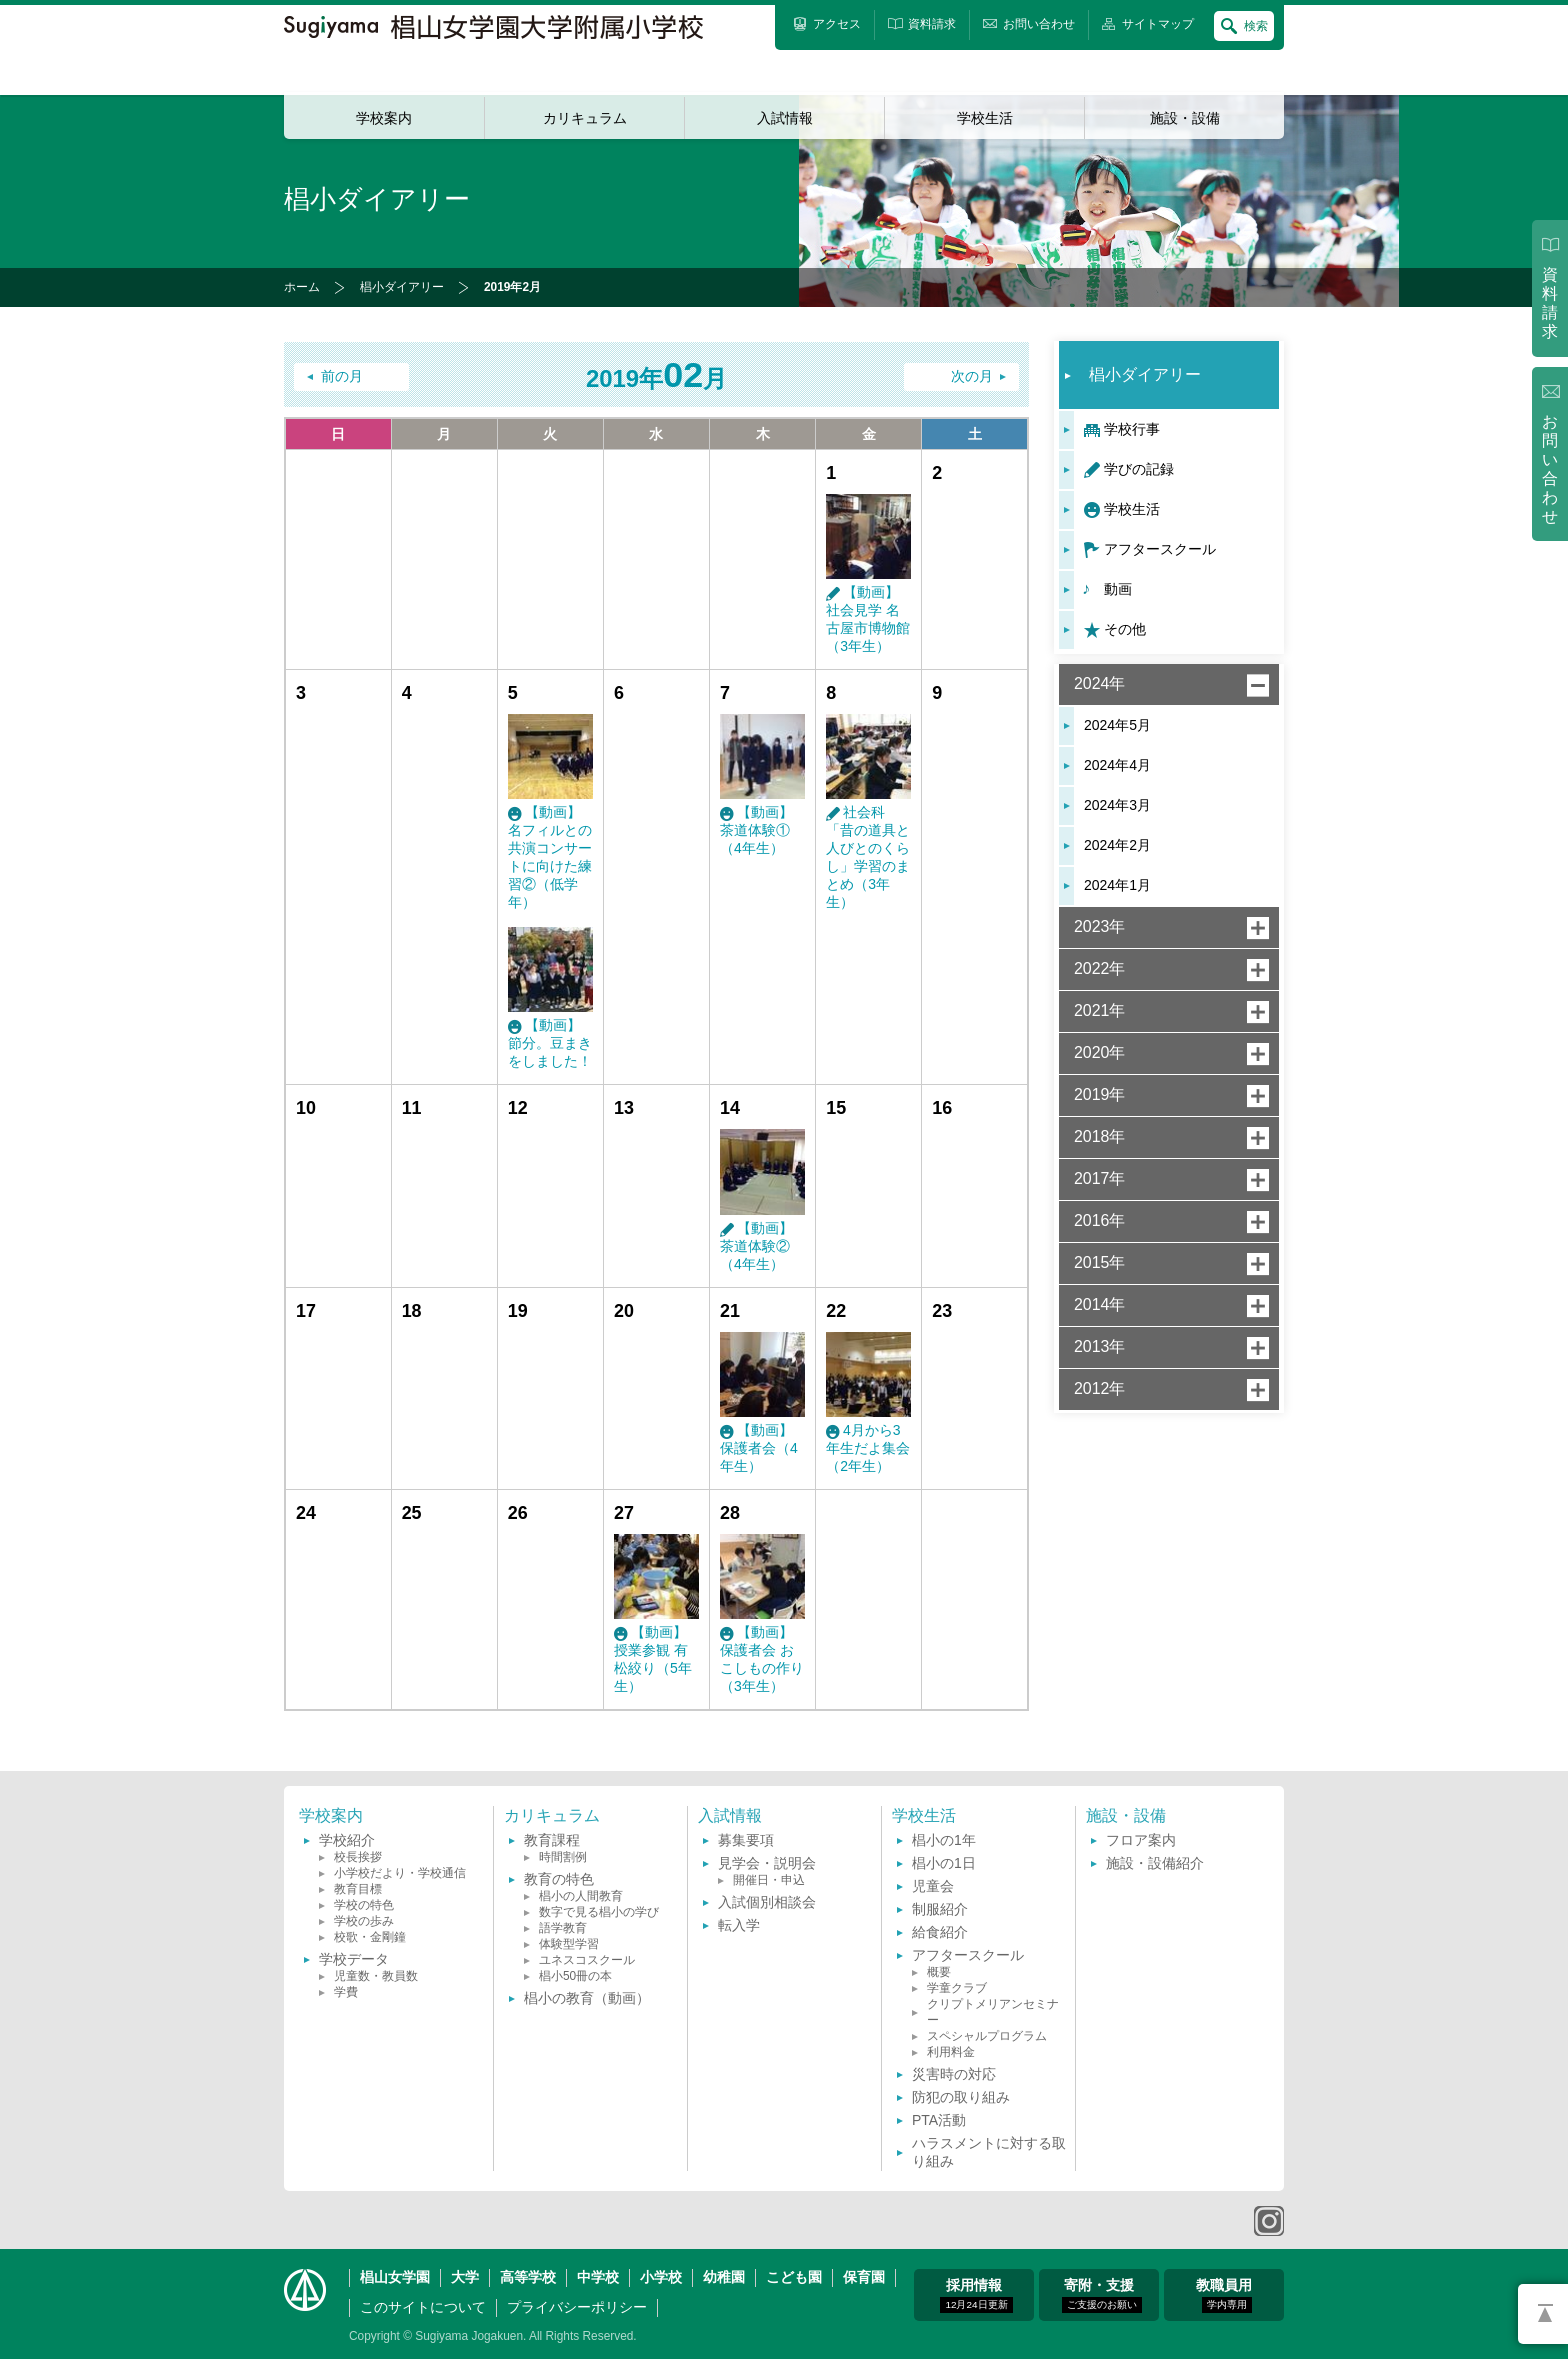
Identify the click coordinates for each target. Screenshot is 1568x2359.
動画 (1118, 589)
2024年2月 (1117, 845)
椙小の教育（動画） (587, 1998)
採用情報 (976, 2295)
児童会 (933, 1886)
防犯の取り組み (961, 2097)
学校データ (354, 1959)
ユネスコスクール (587, 1960)
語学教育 (563, 1928)
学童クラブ (957, 1988)
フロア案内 (1141, 1840)
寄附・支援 (1102, 2295)
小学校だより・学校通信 (400, 1873)
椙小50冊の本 (575, 1976)
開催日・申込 (769, 1880)
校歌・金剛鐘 (370, 1937)
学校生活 (985, 118)
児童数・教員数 (376, 1976)
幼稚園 (724, 2277)
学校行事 (1132, 429)
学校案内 (384, 118)
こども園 (794, 2277)
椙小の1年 (944, 1840)
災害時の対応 (954, 2074)
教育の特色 (559, 1879)
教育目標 (358, 1889)
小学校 (661, 2277)
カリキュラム (585, 118)
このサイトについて (423, 2307)
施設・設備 (1185, 118)
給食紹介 (940, 1932)
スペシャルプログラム (987, 2036)
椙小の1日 (944, 1863)
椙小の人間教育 (581, 1896)
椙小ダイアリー (402, 287)
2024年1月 (1117, 885)
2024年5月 (1117, 725)
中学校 (598, 2277)
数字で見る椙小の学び (599, 1912)
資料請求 (1550, 303)
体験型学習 (569, 1944)
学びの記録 (1139, 469)
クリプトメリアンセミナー (993, 2012)
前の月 (342, 376)
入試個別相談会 (767, 1902)
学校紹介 (347, 1840)
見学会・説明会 (767, 1863)
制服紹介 (940, 1909)
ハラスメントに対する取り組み (989, 2152)
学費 (346, 1992)
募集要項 (746, 1840)
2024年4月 (1117, 765)
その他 (1125, 629)
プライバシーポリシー (577, 2307)
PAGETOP (1543, 2314)
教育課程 (552, 1840)
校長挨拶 (358, 1857)
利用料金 (951, 2052)
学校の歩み (364, 1921)
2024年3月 (1117, 805)
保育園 (864, 2277)
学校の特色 (364, 1905)
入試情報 (785, 118)
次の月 (972, 376)
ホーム (302, 287)
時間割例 (563, 1857)
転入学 (739, 1925)
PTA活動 (939, 2120)
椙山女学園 (395, 2277)
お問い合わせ (1550, 469)
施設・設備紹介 (1155, 1863)
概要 (939, 1972)
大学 (465, 2277)
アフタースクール (1160, 549)
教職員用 (1224, 2295)
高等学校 (528, 2277)
